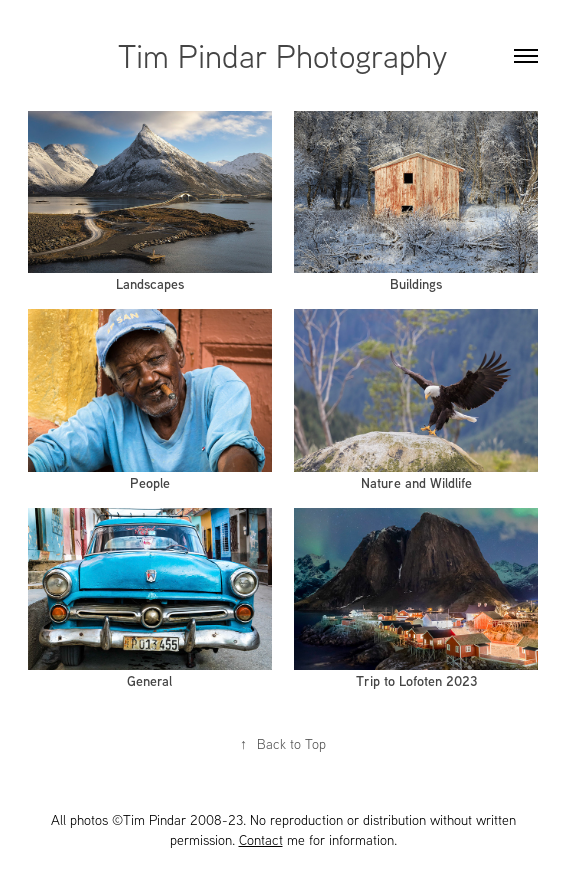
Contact (261, 840)
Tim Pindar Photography (283, 55)
